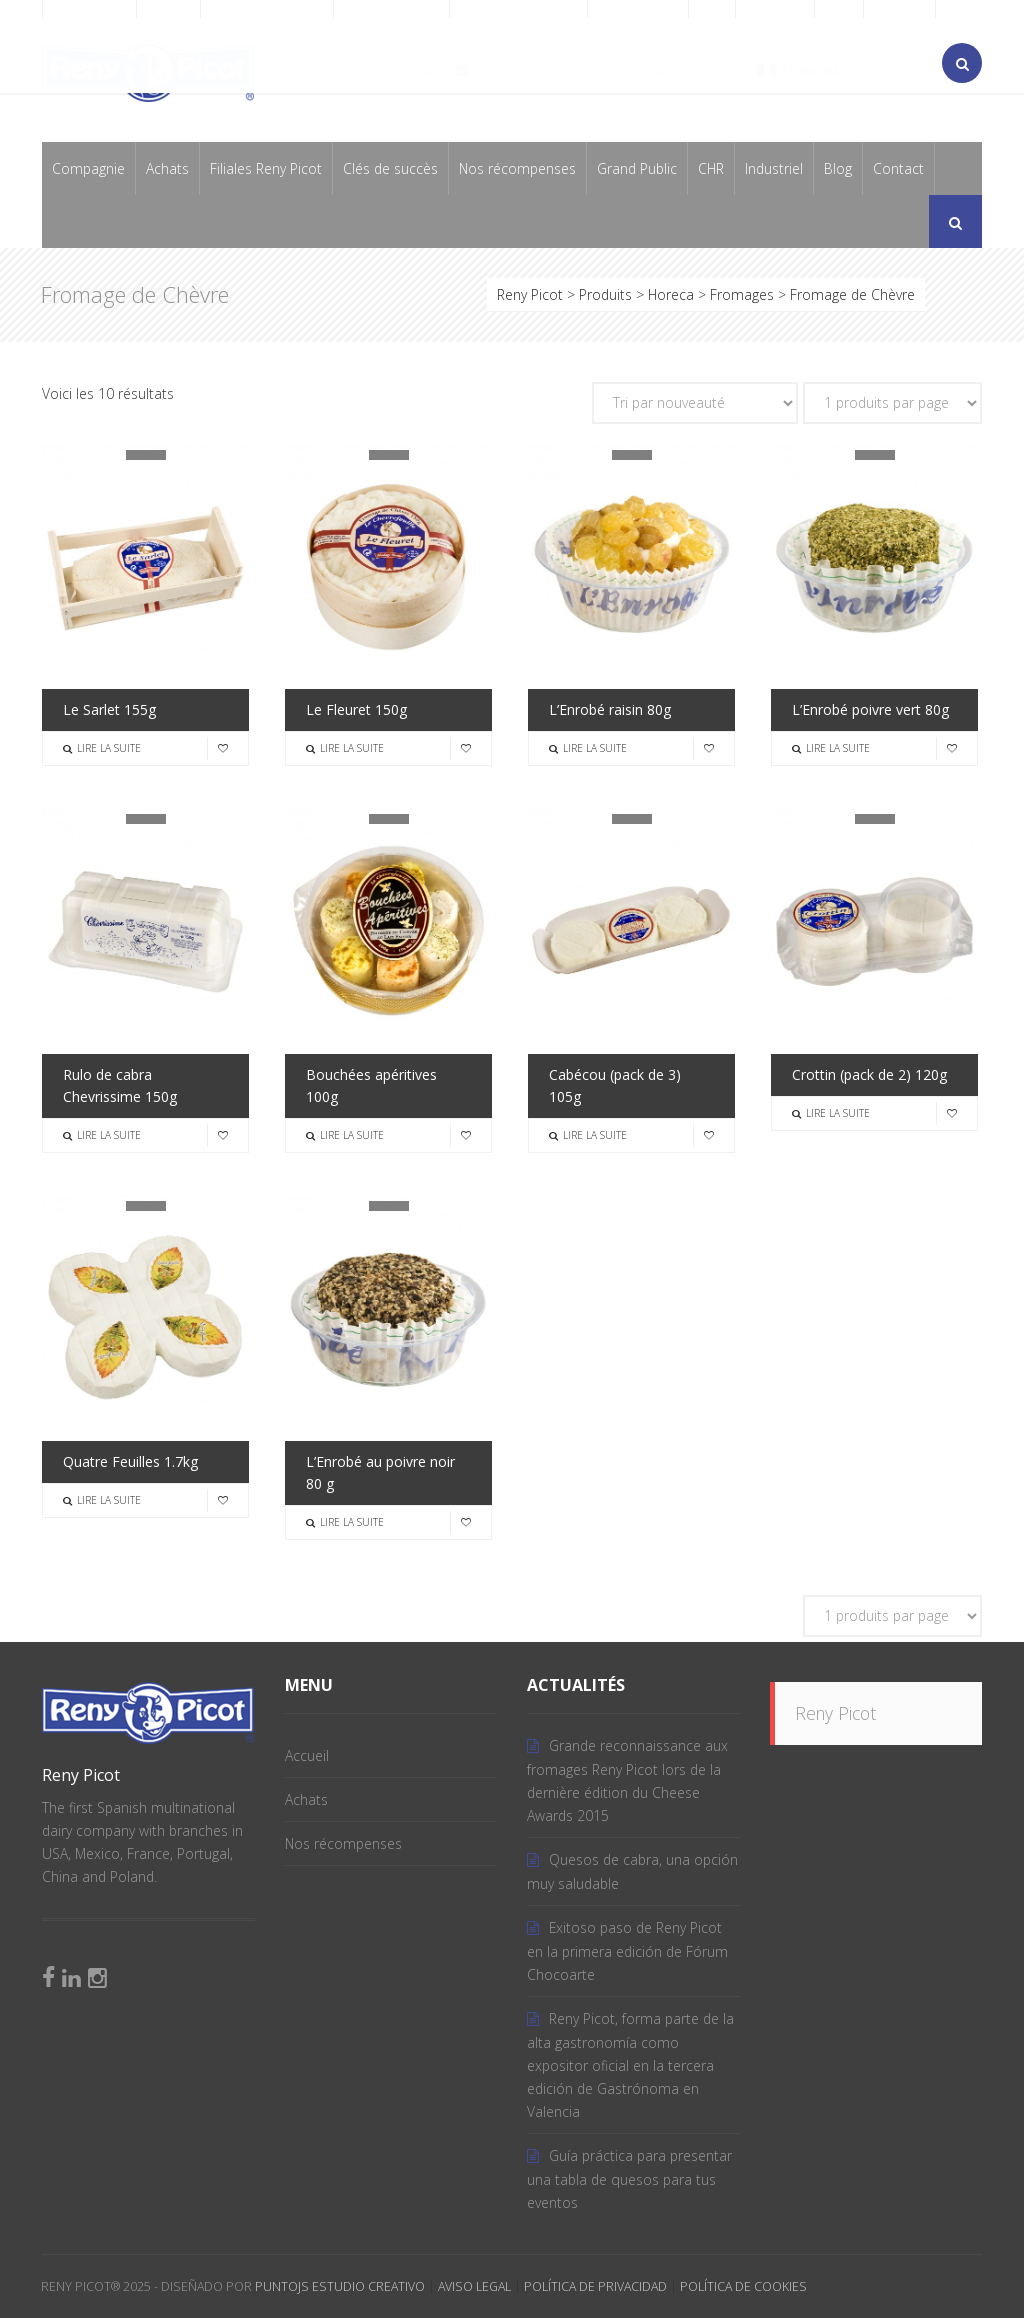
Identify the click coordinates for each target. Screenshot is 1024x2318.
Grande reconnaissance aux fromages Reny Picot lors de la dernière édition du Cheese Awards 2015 (627, 1780)
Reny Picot (835, 1713)
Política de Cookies (743, 2286)
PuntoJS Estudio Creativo (340, 2286)
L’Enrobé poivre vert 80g (870, 709)
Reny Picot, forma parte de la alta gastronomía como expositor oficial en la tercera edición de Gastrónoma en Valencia (630, 2065)
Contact (898, 168)
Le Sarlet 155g (109, 709)
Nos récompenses (517, 168)
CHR (711, 168)
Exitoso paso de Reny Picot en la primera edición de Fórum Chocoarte (627, 1951)
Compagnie (88, 168)
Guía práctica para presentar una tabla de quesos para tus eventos (629, 2179)
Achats (167, 168)
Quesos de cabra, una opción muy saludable (632, 1871)
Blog (838, 168)
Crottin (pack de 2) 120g (869, 1074)
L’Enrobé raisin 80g (610, 709)
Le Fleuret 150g (356, 709)
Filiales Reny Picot (266, 168)
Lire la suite (102, 748)
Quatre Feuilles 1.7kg (130, 1461)
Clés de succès (390, 168)
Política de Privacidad (595, 2286)
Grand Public (637, 168)
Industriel (774, 168)
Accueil (307, 1755)
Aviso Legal (474, 2286)
